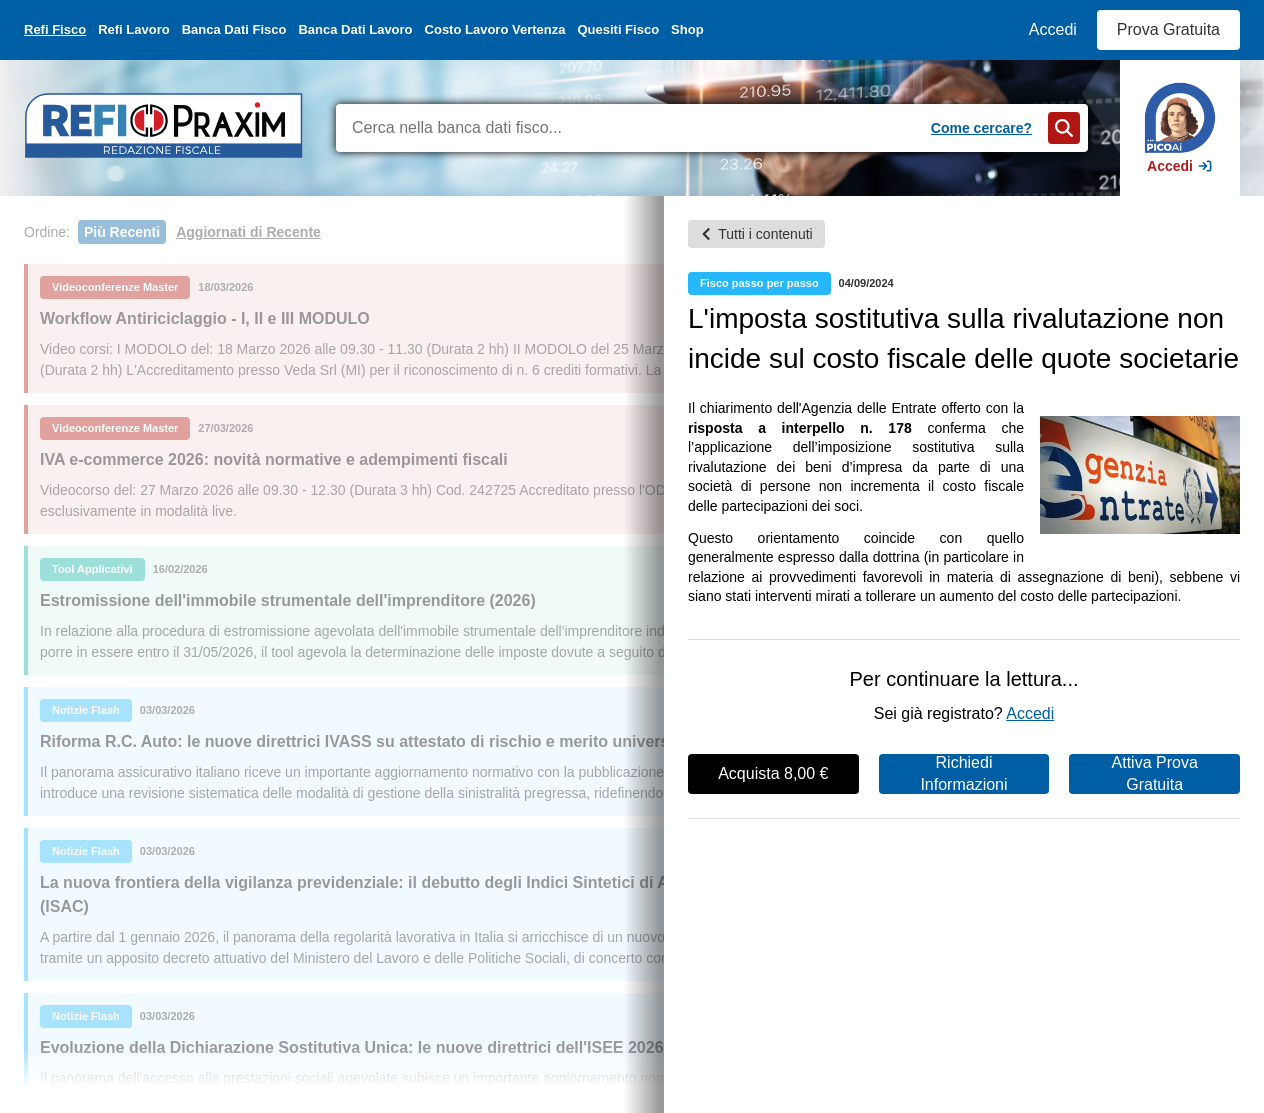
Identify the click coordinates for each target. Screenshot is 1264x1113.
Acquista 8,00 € (773, 773)
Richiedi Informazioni (963, 773)
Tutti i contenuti (756, 234)
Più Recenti (122, 232)
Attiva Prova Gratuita (1155, 773)
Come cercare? (981, 128)
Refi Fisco (55, 29)
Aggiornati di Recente (248, 232)
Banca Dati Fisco (234, 29)
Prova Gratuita (1168, 29)
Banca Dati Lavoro (355, 29)
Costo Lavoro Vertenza (495, 29)
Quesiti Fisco (618, 29)
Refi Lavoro (134, 29)
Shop (687, 29)
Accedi (1053, 29)
